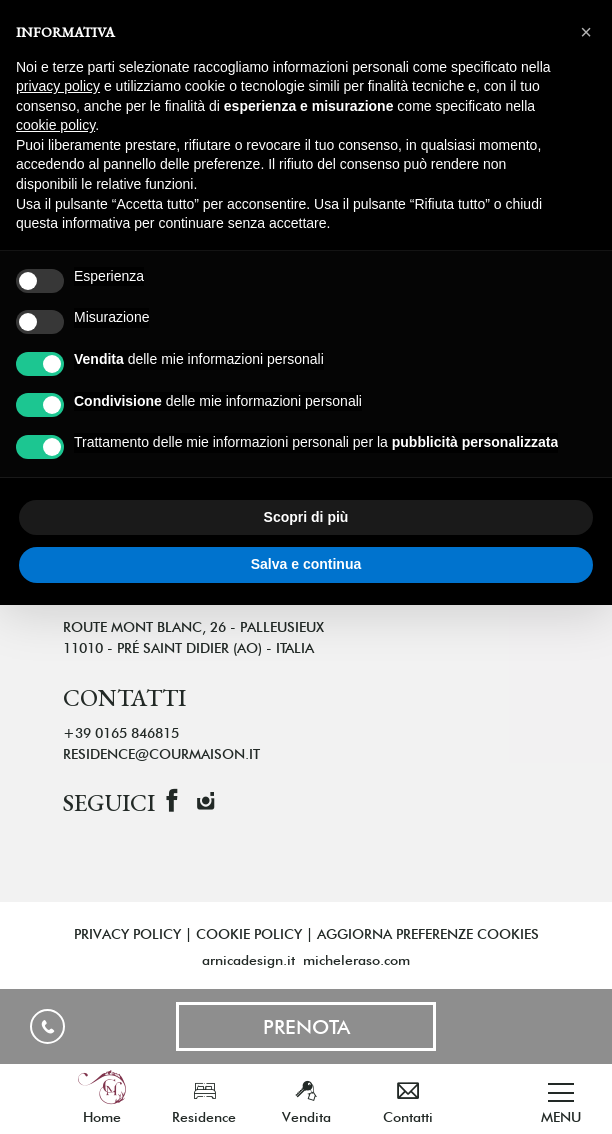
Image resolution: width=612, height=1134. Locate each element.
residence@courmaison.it (161, 754)
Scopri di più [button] (306, 517)
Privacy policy (127, 934)
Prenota (306, 1027)
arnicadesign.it (248, 960)
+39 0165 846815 (47, 1026)
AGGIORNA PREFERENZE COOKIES (428, 934)
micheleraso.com (356, 960)
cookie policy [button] (55, 125)
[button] (586, 32)
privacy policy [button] (58, 86)
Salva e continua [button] (306, 564)
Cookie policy (249, 934)
